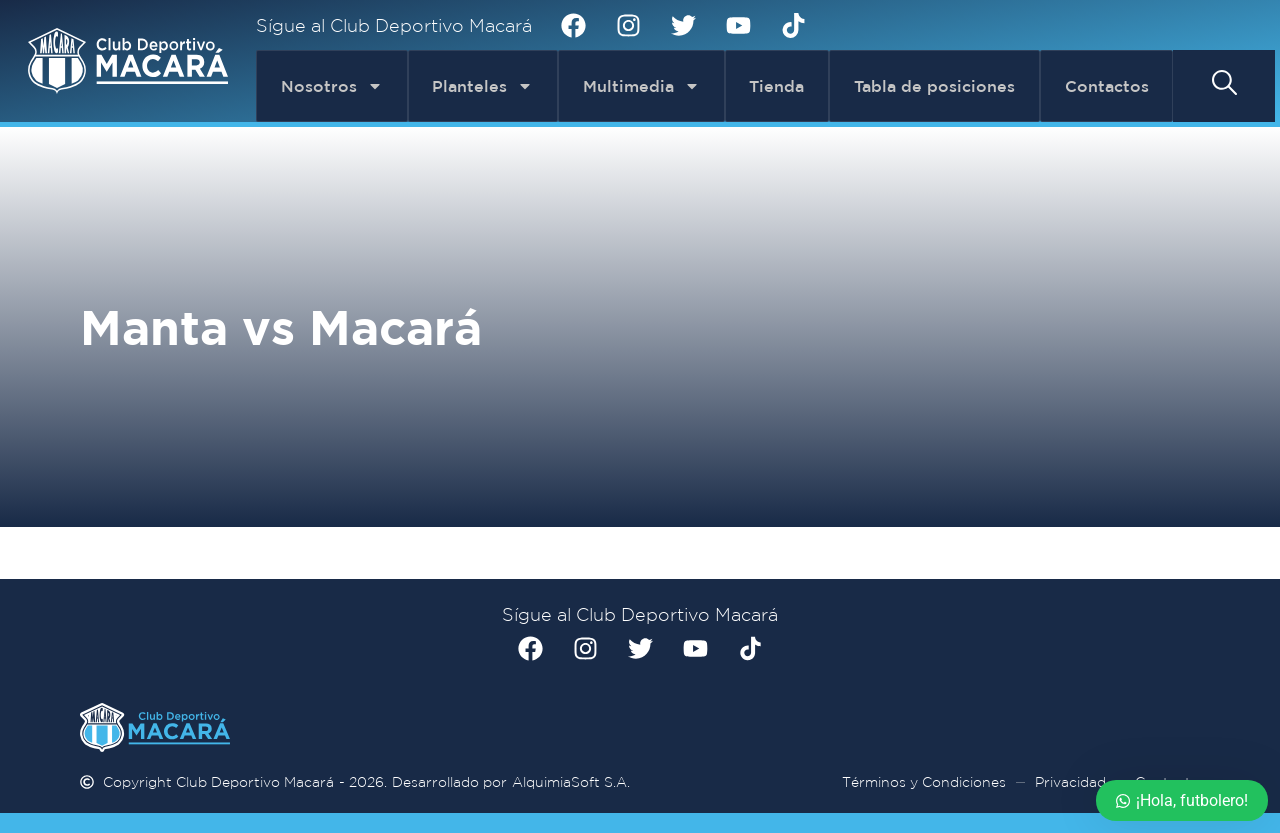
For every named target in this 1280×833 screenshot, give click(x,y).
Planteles (482, 86)
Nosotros (332, 86)
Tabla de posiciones (934, 86)
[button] (1224, 82)
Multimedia (641, 86)
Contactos (1107, 86)
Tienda (776, 86)
